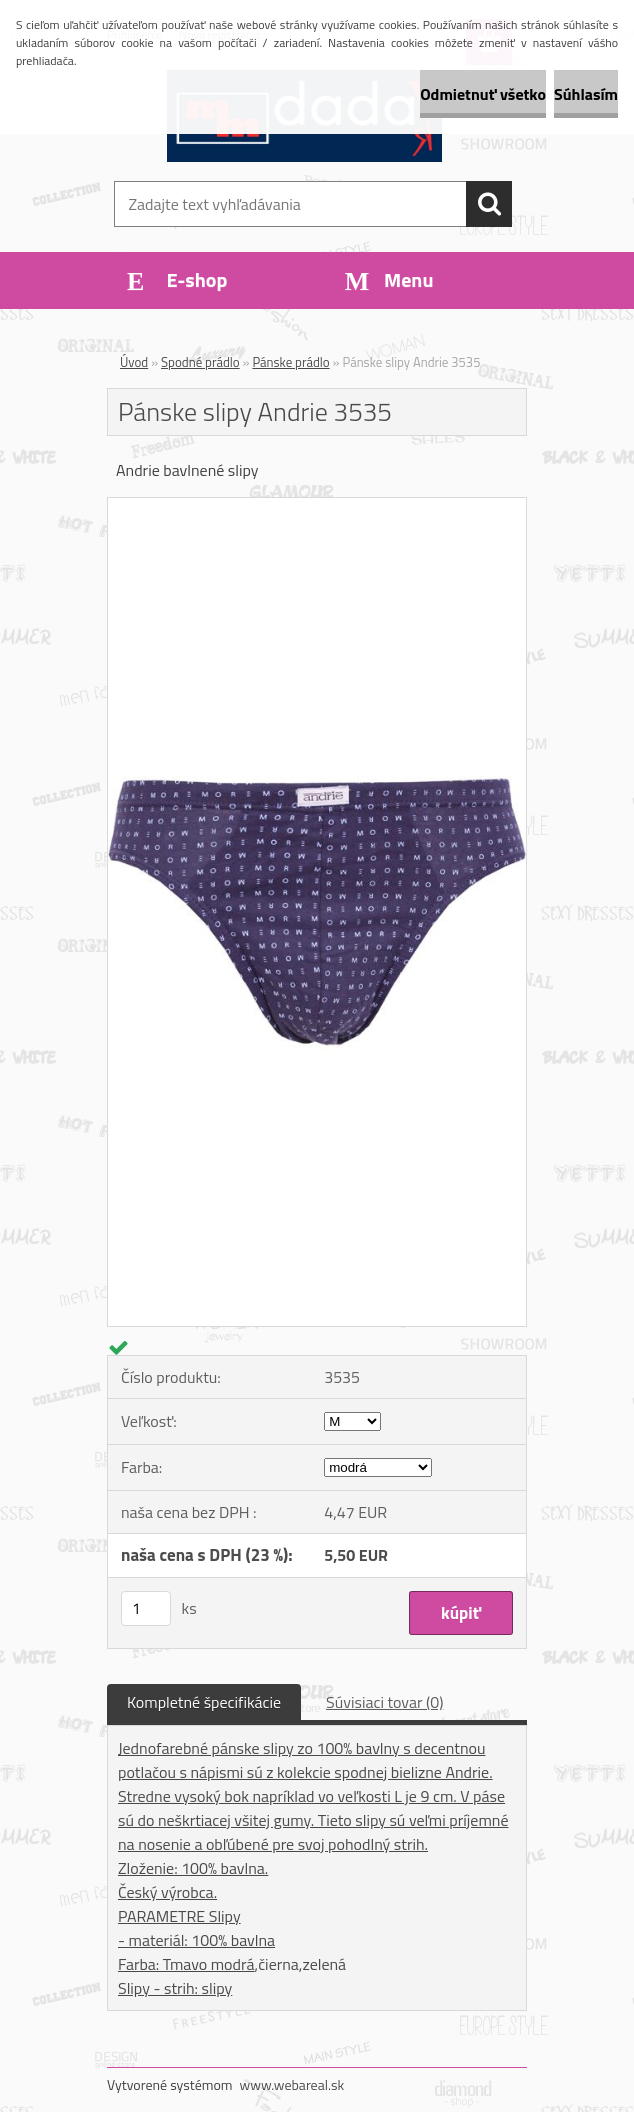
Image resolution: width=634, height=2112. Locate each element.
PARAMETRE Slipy (179, 1916)
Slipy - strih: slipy (175, 1988)
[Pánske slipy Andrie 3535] (317, 506)
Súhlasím (586, 94)
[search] (489, 204)
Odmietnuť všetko (483, 94)
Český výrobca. (167, 1892)
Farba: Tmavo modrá (186, 1964)
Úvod (134, 362)
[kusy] (146, 1608)
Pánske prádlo (290, 362)
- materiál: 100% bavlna (196, 1940)
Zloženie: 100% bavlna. (193, 1868)
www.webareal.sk (292, 2084)
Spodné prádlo (200, 362)
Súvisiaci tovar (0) (384, 1702)
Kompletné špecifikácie (204, 1702)
